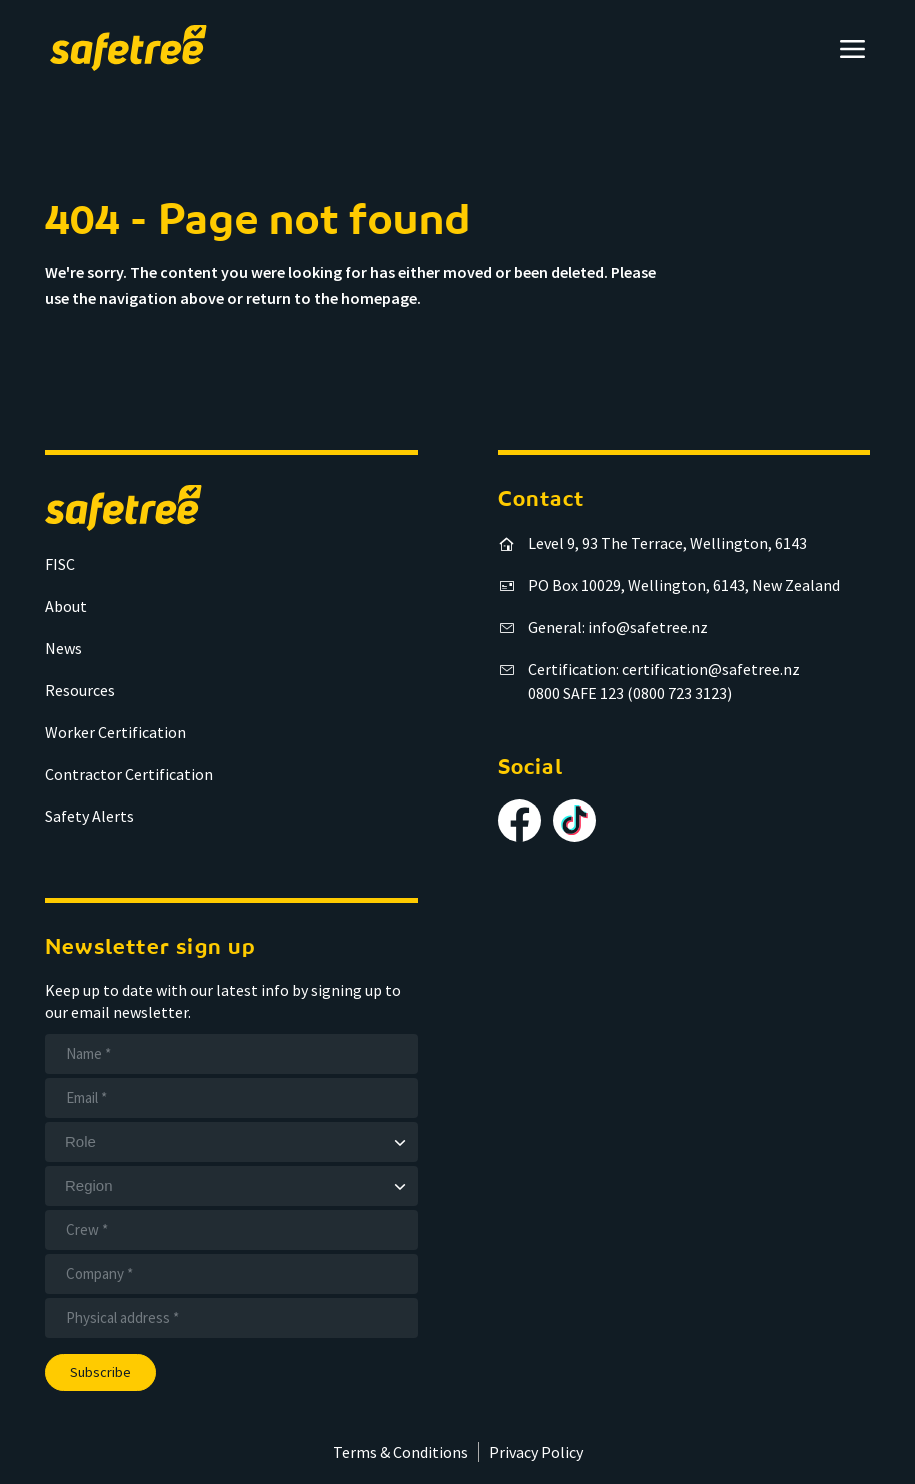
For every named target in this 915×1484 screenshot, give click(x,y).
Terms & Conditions (400, 1452)
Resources (80, 690)
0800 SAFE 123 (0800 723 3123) (630, 693)
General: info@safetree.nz (618, 627)
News (63, 648)
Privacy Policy (536, 1452)
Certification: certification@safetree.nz (664, 669)
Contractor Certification (129, 774)
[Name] (231, 1054)
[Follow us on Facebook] (519, 820)
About (66, 606)
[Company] (231, 1274)
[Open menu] (852, 48)
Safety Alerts (89, 816)
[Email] (231, 1098)
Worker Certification (115, 732)
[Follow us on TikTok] (574, 820)
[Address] (231, 1318)
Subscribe (100, 1372)
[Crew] (231, 1230)
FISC (60, 564)
